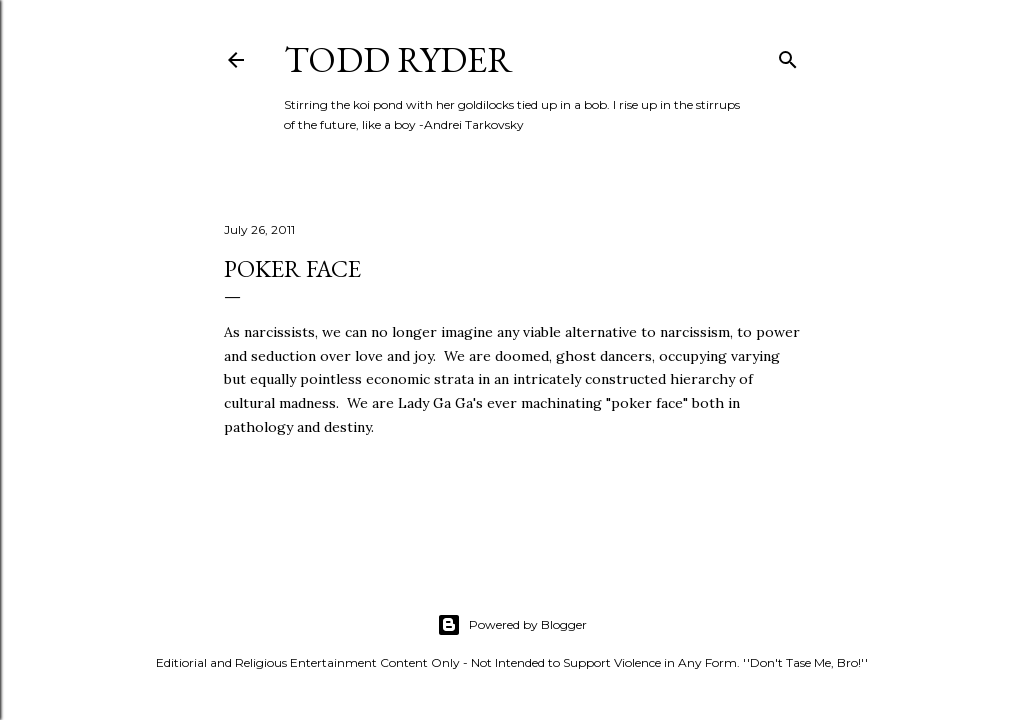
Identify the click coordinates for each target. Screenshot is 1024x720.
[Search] (788, 55)
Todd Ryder (398, 59)
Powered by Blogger (512, 625)
